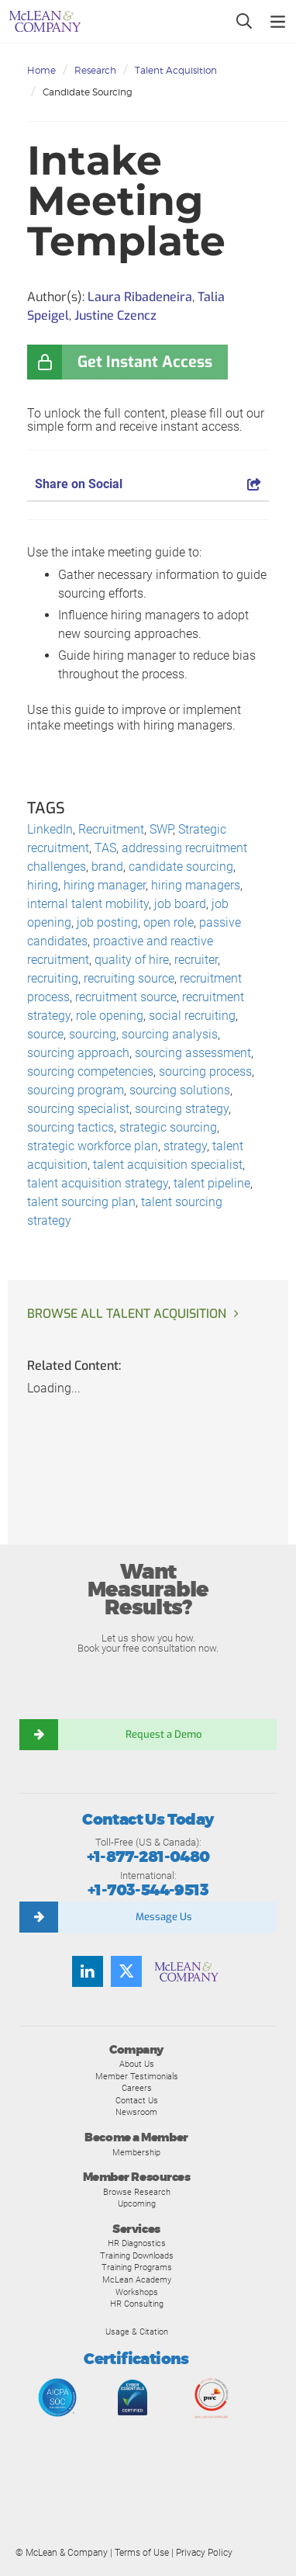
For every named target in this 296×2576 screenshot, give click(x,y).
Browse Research (136, 2191)
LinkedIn (50, 829)
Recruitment (111, 829)
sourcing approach (78, 1052)
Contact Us (136, 2100)
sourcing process (205, 1071)
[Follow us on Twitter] (126, 1971)
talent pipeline (212, 1183)
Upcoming (137, 2203)
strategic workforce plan (92, 1146)
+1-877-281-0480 (148, 1856)
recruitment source (126, 997)
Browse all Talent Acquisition (126, 1313)
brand (107, 866)
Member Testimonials (136, 2076)
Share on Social (148, 484)
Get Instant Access (144, 362)
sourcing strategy (182, 1108)
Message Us (164, 1916)
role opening (109, 1015)
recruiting (52, 978)
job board (180, 903)
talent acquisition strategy (97, 1183)
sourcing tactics (70, 1127)
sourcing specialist (78, 1108)
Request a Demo (163, 1734)
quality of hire (132, 959)
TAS (105, 848)
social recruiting (192, 1015)
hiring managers (195, 885)
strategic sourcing (168, 1127)
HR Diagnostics (137, 2243)
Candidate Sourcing (88, 92)
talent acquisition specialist (168, 1164)
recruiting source (129, 978)
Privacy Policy (204, 2552)
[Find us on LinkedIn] (87, 1971)
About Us (136, 2063)
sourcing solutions (179, 1090)
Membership (136, 2152)
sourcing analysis (170, 1034)
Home (41, 70)
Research (95, 70)
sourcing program (75, 1090)
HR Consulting (136, 2303)
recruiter (196, 959)
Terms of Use (142, 2552)
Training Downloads (137, 2255)
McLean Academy (136, 2279)
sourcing (92, 1034)
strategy (185, 1146)
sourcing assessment (193, 1052)
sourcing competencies (90, 1071)
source (45, 1034)
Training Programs (137, 2267)
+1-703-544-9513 (148, 1890)
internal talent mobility (88, 903)
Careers (137, 2087)
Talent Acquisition (176, 70)
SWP (161, 829)
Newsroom (136, 2111)
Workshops (136, 2292)
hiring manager (105, 885)
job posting (107, 922)
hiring (42, 885)
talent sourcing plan (81, 1201)
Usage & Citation (136, 2331)
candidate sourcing (181, 866)
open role (168, 922)
